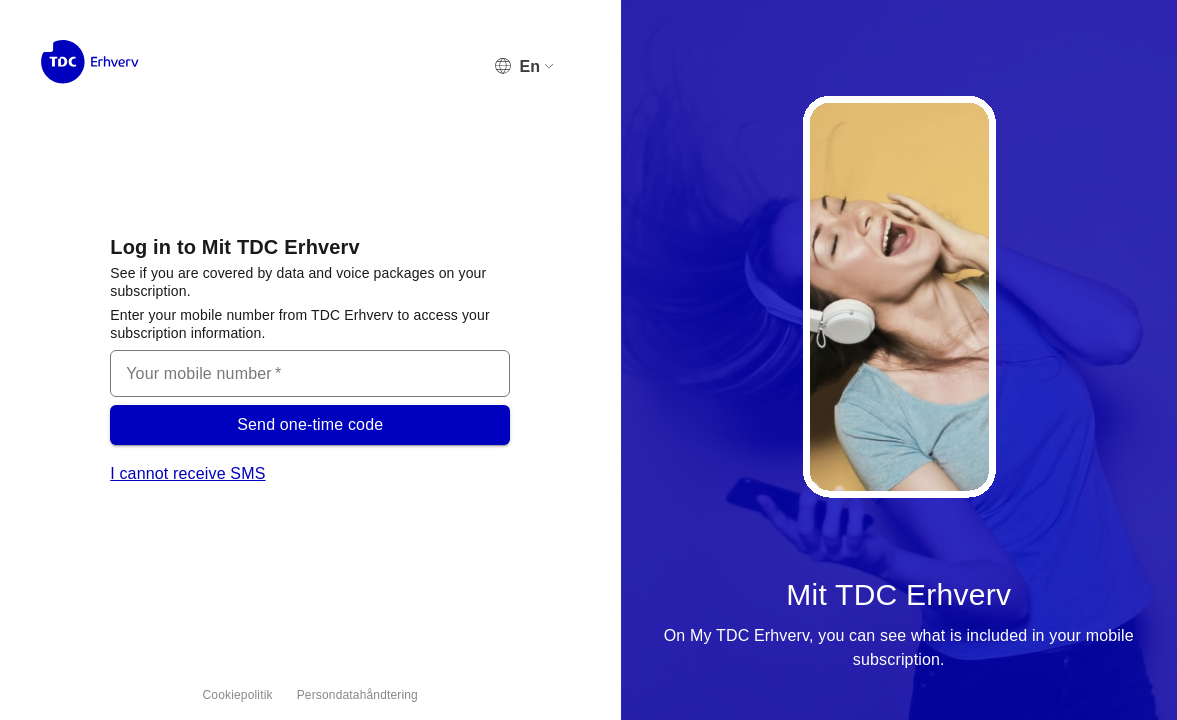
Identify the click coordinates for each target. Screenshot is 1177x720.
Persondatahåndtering (357, 695)
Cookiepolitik (238, 695)
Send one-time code (310, 425)
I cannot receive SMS (187, 473)
